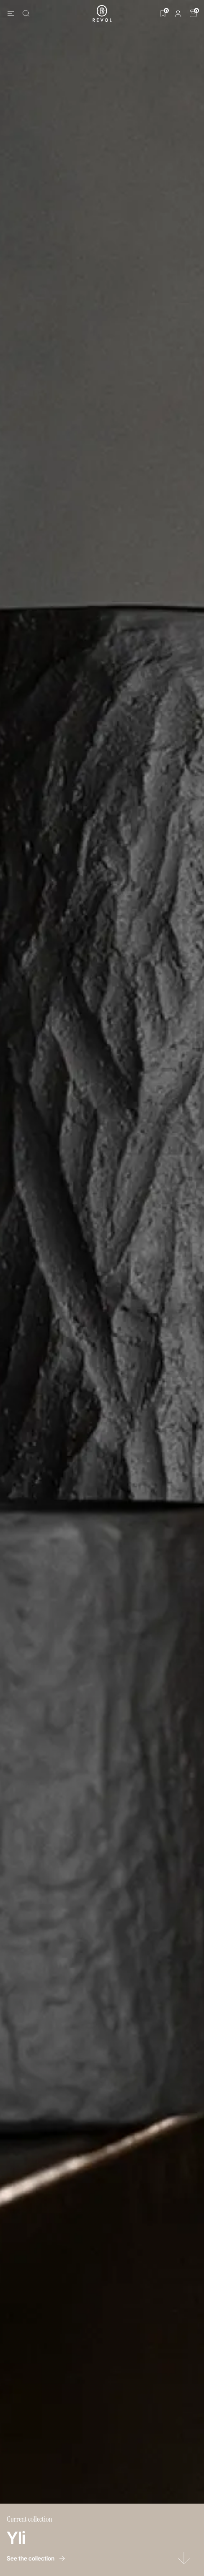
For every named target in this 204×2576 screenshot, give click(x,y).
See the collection (36, 2558)
